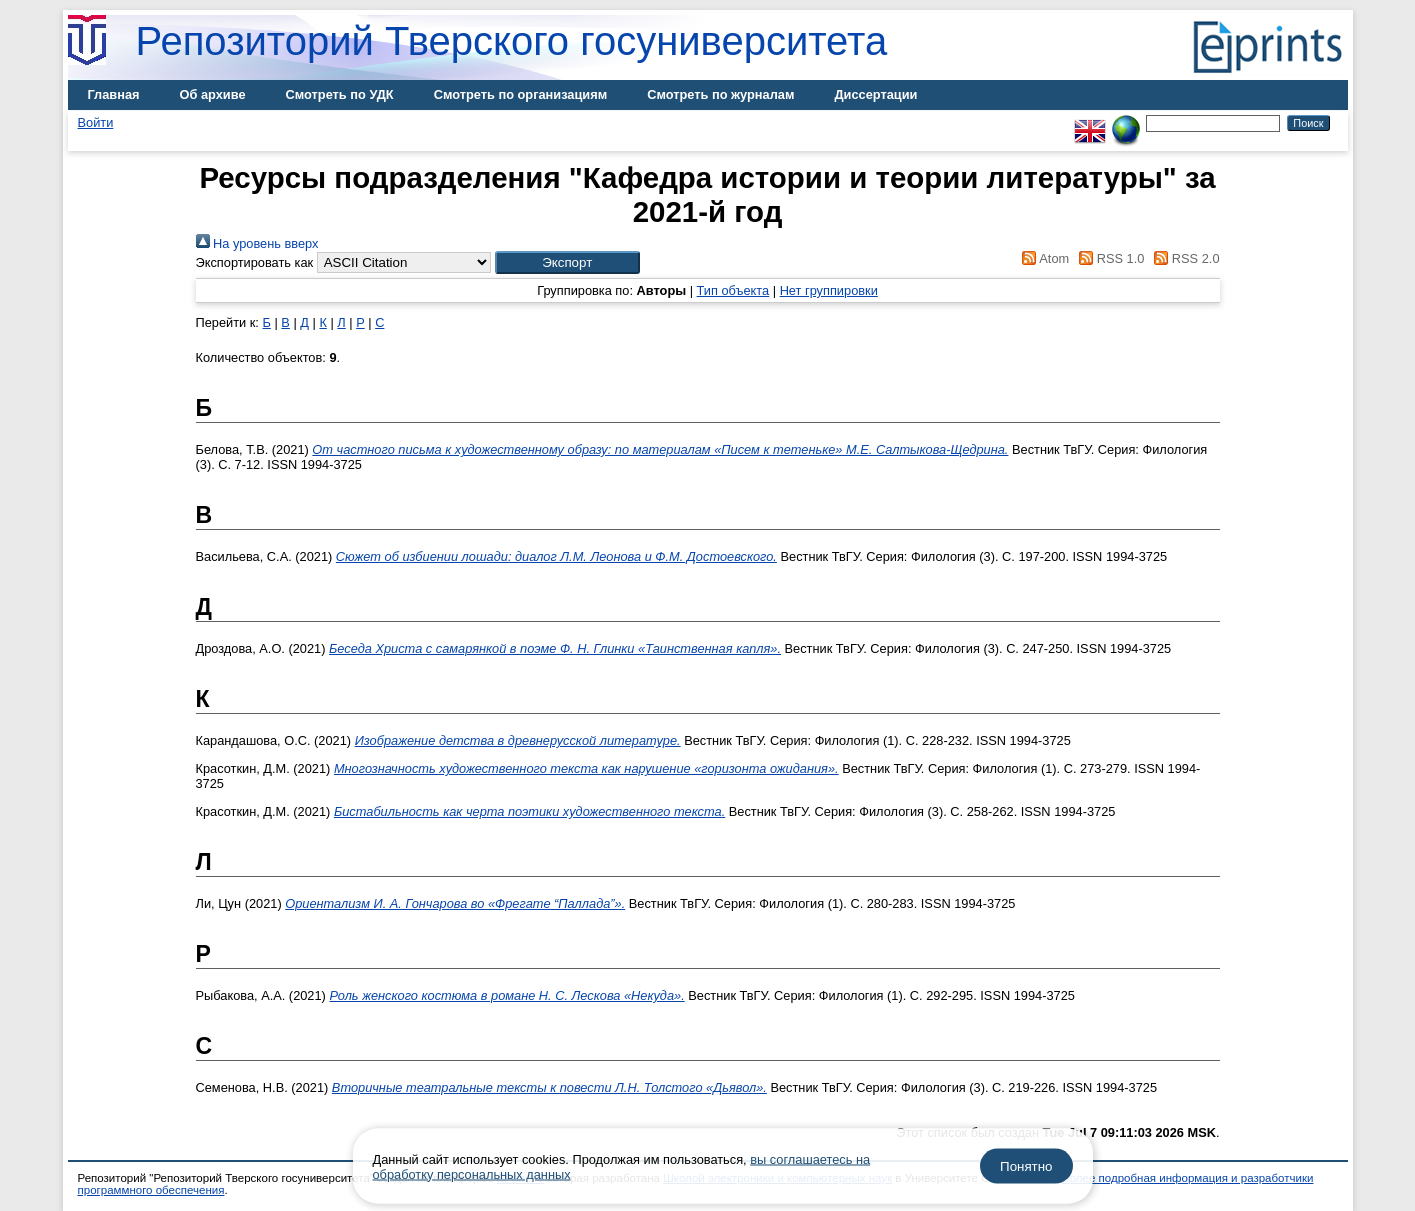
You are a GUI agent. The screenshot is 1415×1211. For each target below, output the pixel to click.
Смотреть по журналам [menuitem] (720, 94)
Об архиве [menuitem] (213, 94)
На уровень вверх (257, 243)
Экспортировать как (255, 262)
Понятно (1026, 1166)
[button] (567, 262)
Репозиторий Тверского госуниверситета (512, 41)
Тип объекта (733, 290)
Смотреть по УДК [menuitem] (340, 94)
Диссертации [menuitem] (875, 94)
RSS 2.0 (1184, 258)
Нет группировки (829, 290)
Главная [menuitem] (114, 94)
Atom (1042, 258)
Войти (96, 122)
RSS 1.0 (1109, 258)
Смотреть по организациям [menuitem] (521, 94)
